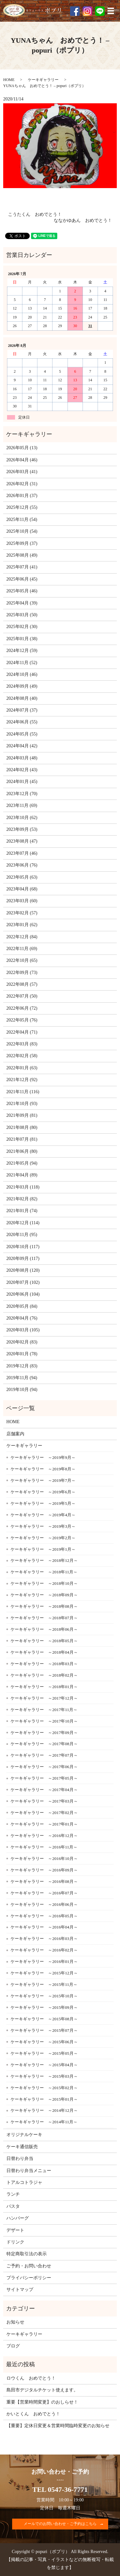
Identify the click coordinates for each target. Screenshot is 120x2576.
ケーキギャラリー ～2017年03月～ (44, 1801)
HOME (8, 79)
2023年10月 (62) (21, 817)
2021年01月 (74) (21, 1210)
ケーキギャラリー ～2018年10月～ (44, 1583)
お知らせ (15, 2322)
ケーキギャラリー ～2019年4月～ (43, 1514)
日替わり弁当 (19, 2158)
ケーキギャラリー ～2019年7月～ (43, 1480)
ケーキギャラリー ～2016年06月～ (44, 1904)
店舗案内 (15, 1433)
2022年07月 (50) (21, 996)
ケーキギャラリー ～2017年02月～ (44, 1812)
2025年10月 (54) (21, 531)
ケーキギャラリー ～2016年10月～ (44, 1858)
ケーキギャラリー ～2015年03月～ (44, 2076)
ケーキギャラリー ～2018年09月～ (44, 1594)
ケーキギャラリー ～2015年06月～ (44, 2041)
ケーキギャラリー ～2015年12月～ (44, 1973)
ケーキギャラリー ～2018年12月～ (44, 1560)
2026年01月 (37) (21, 495)
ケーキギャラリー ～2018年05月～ (44, 1640)
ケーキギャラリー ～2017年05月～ (44, 1778)
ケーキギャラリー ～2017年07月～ (44, 1755)
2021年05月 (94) (21, 1163)
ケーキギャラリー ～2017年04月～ (44, 1789)
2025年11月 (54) (21, 519)
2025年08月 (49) (21, 555)
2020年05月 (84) (21, 1306)
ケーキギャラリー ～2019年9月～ (43, 1457)
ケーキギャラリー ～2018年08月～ (44, 1606)
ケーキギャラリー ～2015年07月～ (44, 2030)
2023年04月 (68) (21, 889)
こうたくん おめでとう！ (35, 214)
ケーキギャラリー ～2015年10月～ (44, 1996)
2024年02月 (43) (21, 769)
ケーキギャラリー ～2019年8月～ (43, 1469)
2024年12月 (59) (21, 650)
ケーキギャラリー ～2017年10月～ (44, 1721)
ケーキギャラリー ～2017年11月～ (44, 1709)
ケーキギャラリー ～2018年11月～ (44, 1572)
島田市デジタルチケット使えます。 (42, 2390)
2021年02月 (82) (21, 1199)
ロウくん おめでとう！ (31, 2378)
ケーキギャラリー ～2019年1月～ (43, 1549)
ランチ (13, 2194)
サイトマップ (19, 2289)
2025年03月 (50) (21, 614)
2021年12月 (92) (21, 1079)
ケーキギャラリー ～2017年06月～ (44, 1766)
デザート (15, 2230)
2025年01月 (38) (21, 638)
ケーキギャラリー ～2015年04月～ (44, 2064)
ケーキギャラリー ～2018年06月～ (44, 1629)
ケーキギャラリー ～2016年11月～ (44, 1847)
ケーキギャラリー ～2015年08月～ (44, 2018)
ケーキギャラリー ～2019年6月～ (43, 1491)
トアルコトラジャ (24, 2182)
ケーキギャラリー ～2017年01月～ (44, 1824)
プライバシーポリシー (28, 2277)
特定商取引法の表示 (26, 2253)
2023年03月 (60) (21, 900)
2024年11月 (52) (21, 662)
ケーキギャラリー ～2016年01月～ (44, 1961)
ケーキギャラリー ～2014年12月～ (44, 2110)
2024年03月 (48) (21, 758)
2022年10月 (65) (21, 960)
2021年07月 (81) (21, 1139)
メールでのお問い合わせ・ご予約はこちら (60, 2523)
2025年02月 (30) (21, 626)
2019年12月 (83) (21, 1366)
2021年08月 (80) (21, 1127)
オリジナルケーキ (24, 2134)
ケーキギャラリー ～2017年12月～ (44, 1698)
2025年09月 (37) (21, 543)
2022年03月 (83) (21, 1044)
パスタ (13, 2206)
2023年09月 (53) (21, 829)
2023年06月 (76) (21, 865)
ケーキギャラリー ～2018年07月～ (44, 1617)
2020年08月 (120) (23, 1270)
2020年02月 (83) (21, 1342)
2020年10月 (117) (22, 1246)
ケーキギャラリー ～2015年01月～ (44, 2099)
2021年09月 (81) (21, 1115)
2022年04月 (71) (21, 1032)
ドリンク (15, 2242)
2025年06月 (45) (21, 579)
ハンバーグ (17, 2218)
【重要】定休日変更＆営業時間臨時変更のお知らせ (57, 2425)
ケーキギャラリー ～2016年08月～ (44, 1881)
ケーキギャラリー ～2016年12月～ (44, 1835)
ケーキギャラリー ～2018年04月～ (44, 1652)
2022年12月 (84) (21, 936)
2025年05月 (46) (21, 591)
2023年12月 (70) (21, 793)
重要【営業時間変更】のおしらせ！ (42, 2402)
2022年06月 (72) (21, 1008)
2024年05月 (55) (21, 734)
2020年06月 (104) (23, 1294)
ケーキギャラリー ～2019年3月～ (43, 1526)
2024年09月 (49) (21, 686)
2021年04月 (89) (21, 1175)
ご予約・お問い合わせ (28, 2266)
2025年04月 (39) (21, 603)
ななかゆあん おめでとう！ (83, 220)
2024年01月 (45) (21, 781)
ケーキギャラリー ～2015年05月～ (44, 2053)
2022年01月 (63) (21, 1067)
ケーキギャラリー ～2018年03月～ (44, 1663)
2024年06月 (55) (21, 722)
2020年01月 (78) (21, 1353)
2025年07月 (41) (21, 567)
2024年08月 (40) (21, 698)
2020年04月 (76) (21, 1318)
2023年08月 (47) (21, 841)
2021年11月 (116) (22, 1091)
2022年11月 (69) (21, 948)
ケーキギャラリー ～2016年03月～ (44, 1938)
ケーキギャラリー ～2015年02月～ (44, 2087)
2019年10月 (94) (21, 1389)
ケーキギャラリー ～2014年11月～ (44, 2121)
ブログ (13, 2346)
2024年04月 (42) (21, 745)
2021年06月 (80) (21, 1151)
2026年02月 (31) (21, 483)
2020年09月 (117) (22, 1258)
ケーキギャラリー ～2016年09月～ (44, 1870)
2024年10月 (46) (21, 674)
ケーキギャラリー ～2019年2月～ (43, 1537)
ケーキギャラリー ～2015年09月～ (44, 2007)
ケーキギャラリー (43, 79)
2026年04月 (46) (21, 459)
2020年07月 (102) (23, 1282)
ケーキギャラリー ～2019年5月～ (43, 1503)
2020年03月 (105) (23, 1330)
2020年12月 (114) (22, 1222)
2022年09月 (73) (21, 972)
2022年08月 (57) (21, 984)
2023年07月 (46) (21, 853)
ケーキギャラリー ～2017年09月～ (44, 1732)
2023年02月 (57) (21, 913)
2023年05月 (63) (21, 877)
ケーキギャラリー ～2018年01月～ (44, 1686)
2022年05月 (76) (21, 1020)
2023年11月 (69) (21, 805)
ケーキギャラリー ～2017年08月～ (44, 1743)
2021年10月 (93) (21, 1103)
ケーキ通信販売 (22, 2146)
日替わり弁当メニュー (28, 2170)
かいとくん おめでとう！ (33, 2413)
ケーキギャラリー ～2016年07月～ (44, 1893)
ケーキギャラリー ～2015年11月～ (44, 1984)
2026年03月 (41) (21, 471)
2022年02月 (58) (21, 1055)
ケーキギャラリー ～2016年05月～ (44, 1916)
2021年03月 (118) (22, 1187)
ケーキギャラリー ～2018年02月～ (44, 1675)
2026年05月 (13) (21, 447)
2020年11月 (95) (21, 1234)
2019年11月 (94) (21, 1377)
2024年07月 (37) (21, 710)
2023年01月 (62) (21, 924)
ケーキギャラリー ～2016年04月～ (44, 1927)
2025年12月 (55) (21, 507)
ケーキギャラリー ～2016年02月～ (44, 1950)
